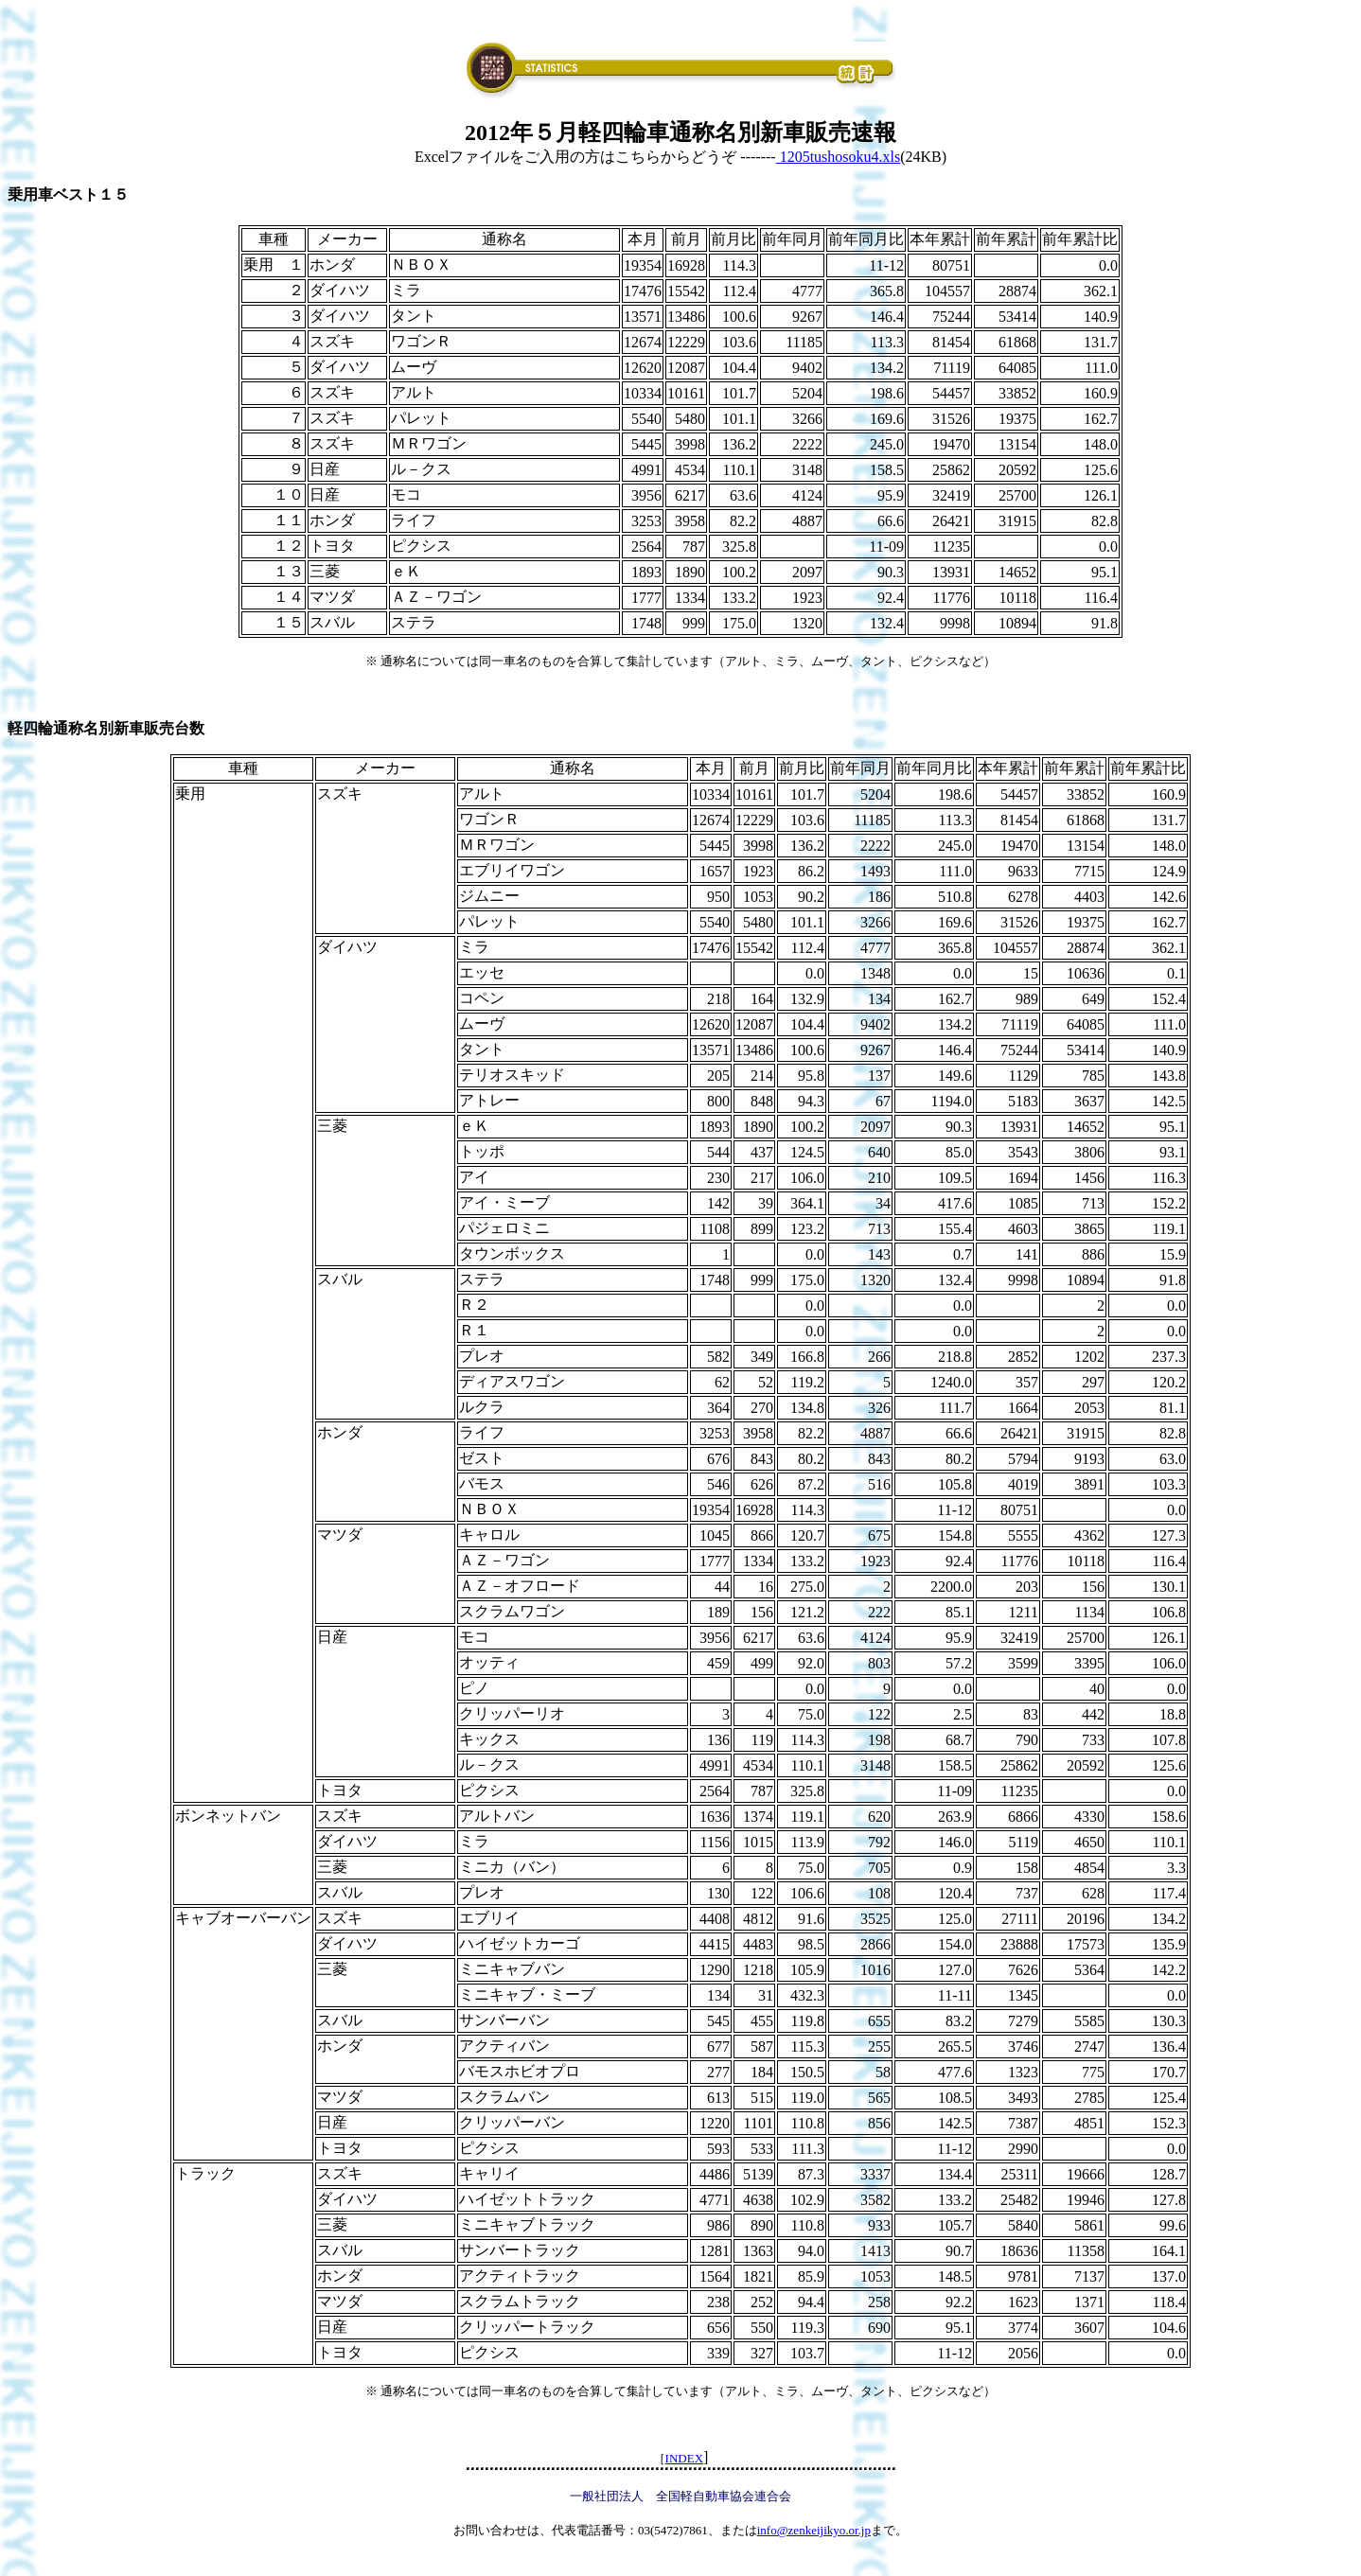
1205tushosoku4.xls (838, 157)
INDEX (684, 2458)
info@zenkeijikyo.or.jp (814, 2530)
